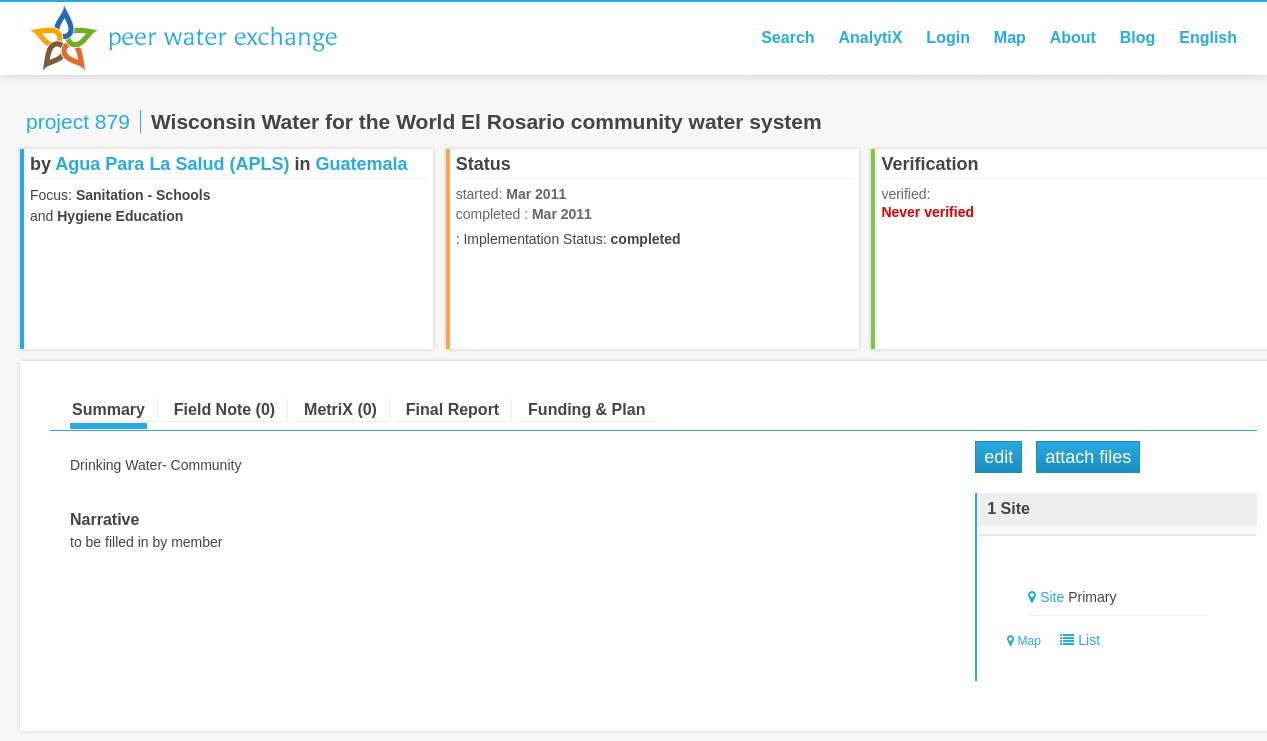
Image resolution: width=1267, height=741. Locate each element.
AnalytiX (870, 37)
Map (1010, 37)
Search (787, 37)
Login (948, 37)
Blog (1138, 37)
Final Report (452, 409)
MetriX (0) (340, 409)
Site (1052, 597)
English (1208, 37)
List (1076, 640)
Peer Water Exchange (200, 38)
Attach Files (1088, 457)
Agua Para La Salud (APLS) (172, 164)
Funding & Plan (586, 409)
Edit (998, 457)
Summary (108, 409)
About (1073, 37)
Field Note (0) (224, 409)
